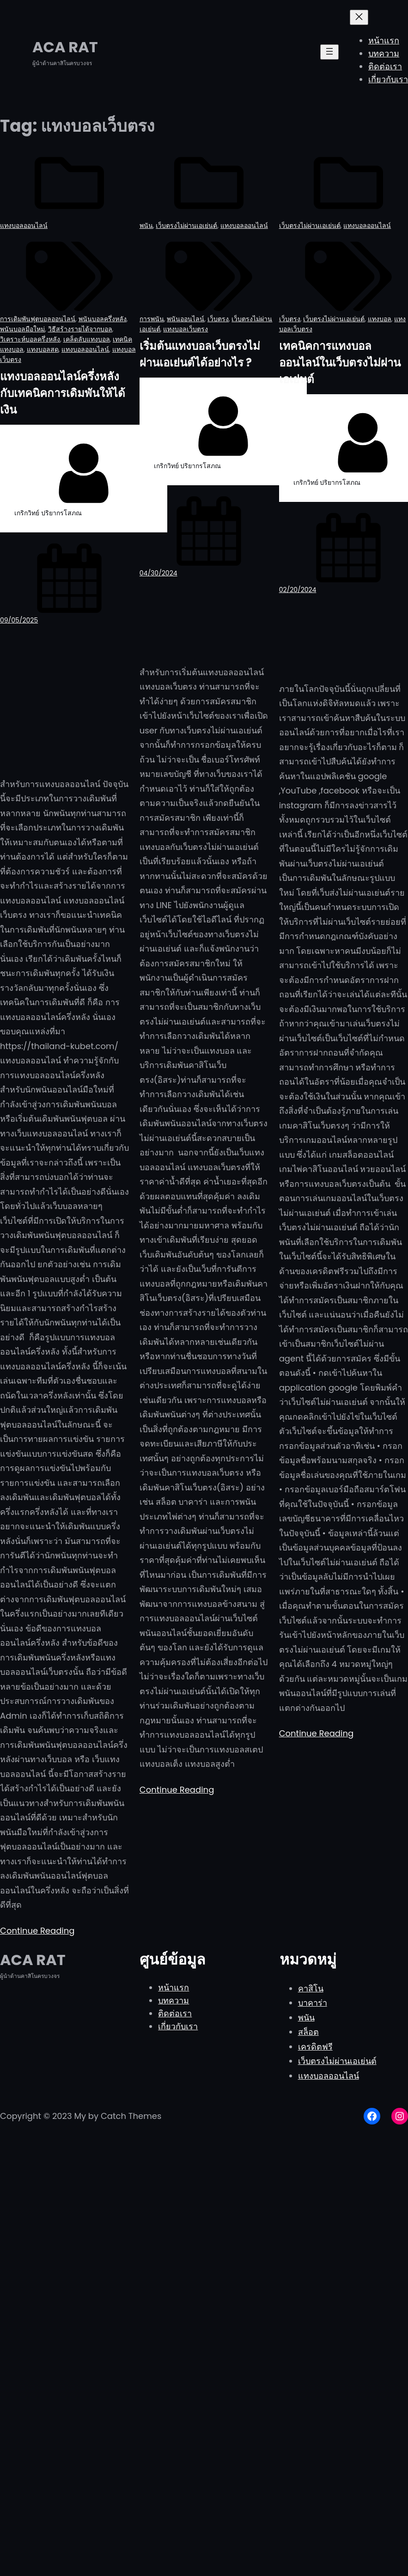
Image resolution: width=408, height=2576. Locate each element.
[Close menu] (359, 17)
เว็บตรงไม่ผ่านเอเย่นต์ (186, 225)
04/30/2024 (158, 573)
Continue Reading (37, 1930)
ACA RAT (65, 47)
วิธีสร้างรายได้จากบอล (80, 329)
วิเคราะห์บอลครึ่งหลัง (30, 339)
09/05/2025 (19, 620)
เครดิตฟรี (315, 2046)
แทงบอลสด (43, 349)
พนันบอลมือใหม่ (22, 329)
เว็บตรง (218, 319)
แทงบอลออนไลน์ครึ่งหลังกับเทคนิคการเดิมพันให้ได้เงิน (62, 393)
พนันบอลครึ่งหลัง (103, 319)
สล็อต (308, 2032)
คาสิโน (310, 1988)
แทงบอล (379, 319)
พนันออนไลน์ (185, 319)
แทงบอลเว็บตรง (185, 329)
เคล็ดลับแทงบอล (86, 339)
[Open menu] (329, 52)
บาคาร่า (312, 2002)
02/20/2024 (298, 589)
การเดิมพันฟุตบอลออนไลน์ (37, 319)
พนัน (146, 225)
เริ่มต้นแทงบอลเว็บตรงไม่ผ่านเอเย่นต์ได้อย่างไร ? (200, 354)
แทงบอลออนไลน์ (24, 225)
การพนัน (152, 319)
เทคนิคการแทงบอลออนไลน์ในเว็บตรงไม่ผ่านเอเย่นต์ (340, 362)
